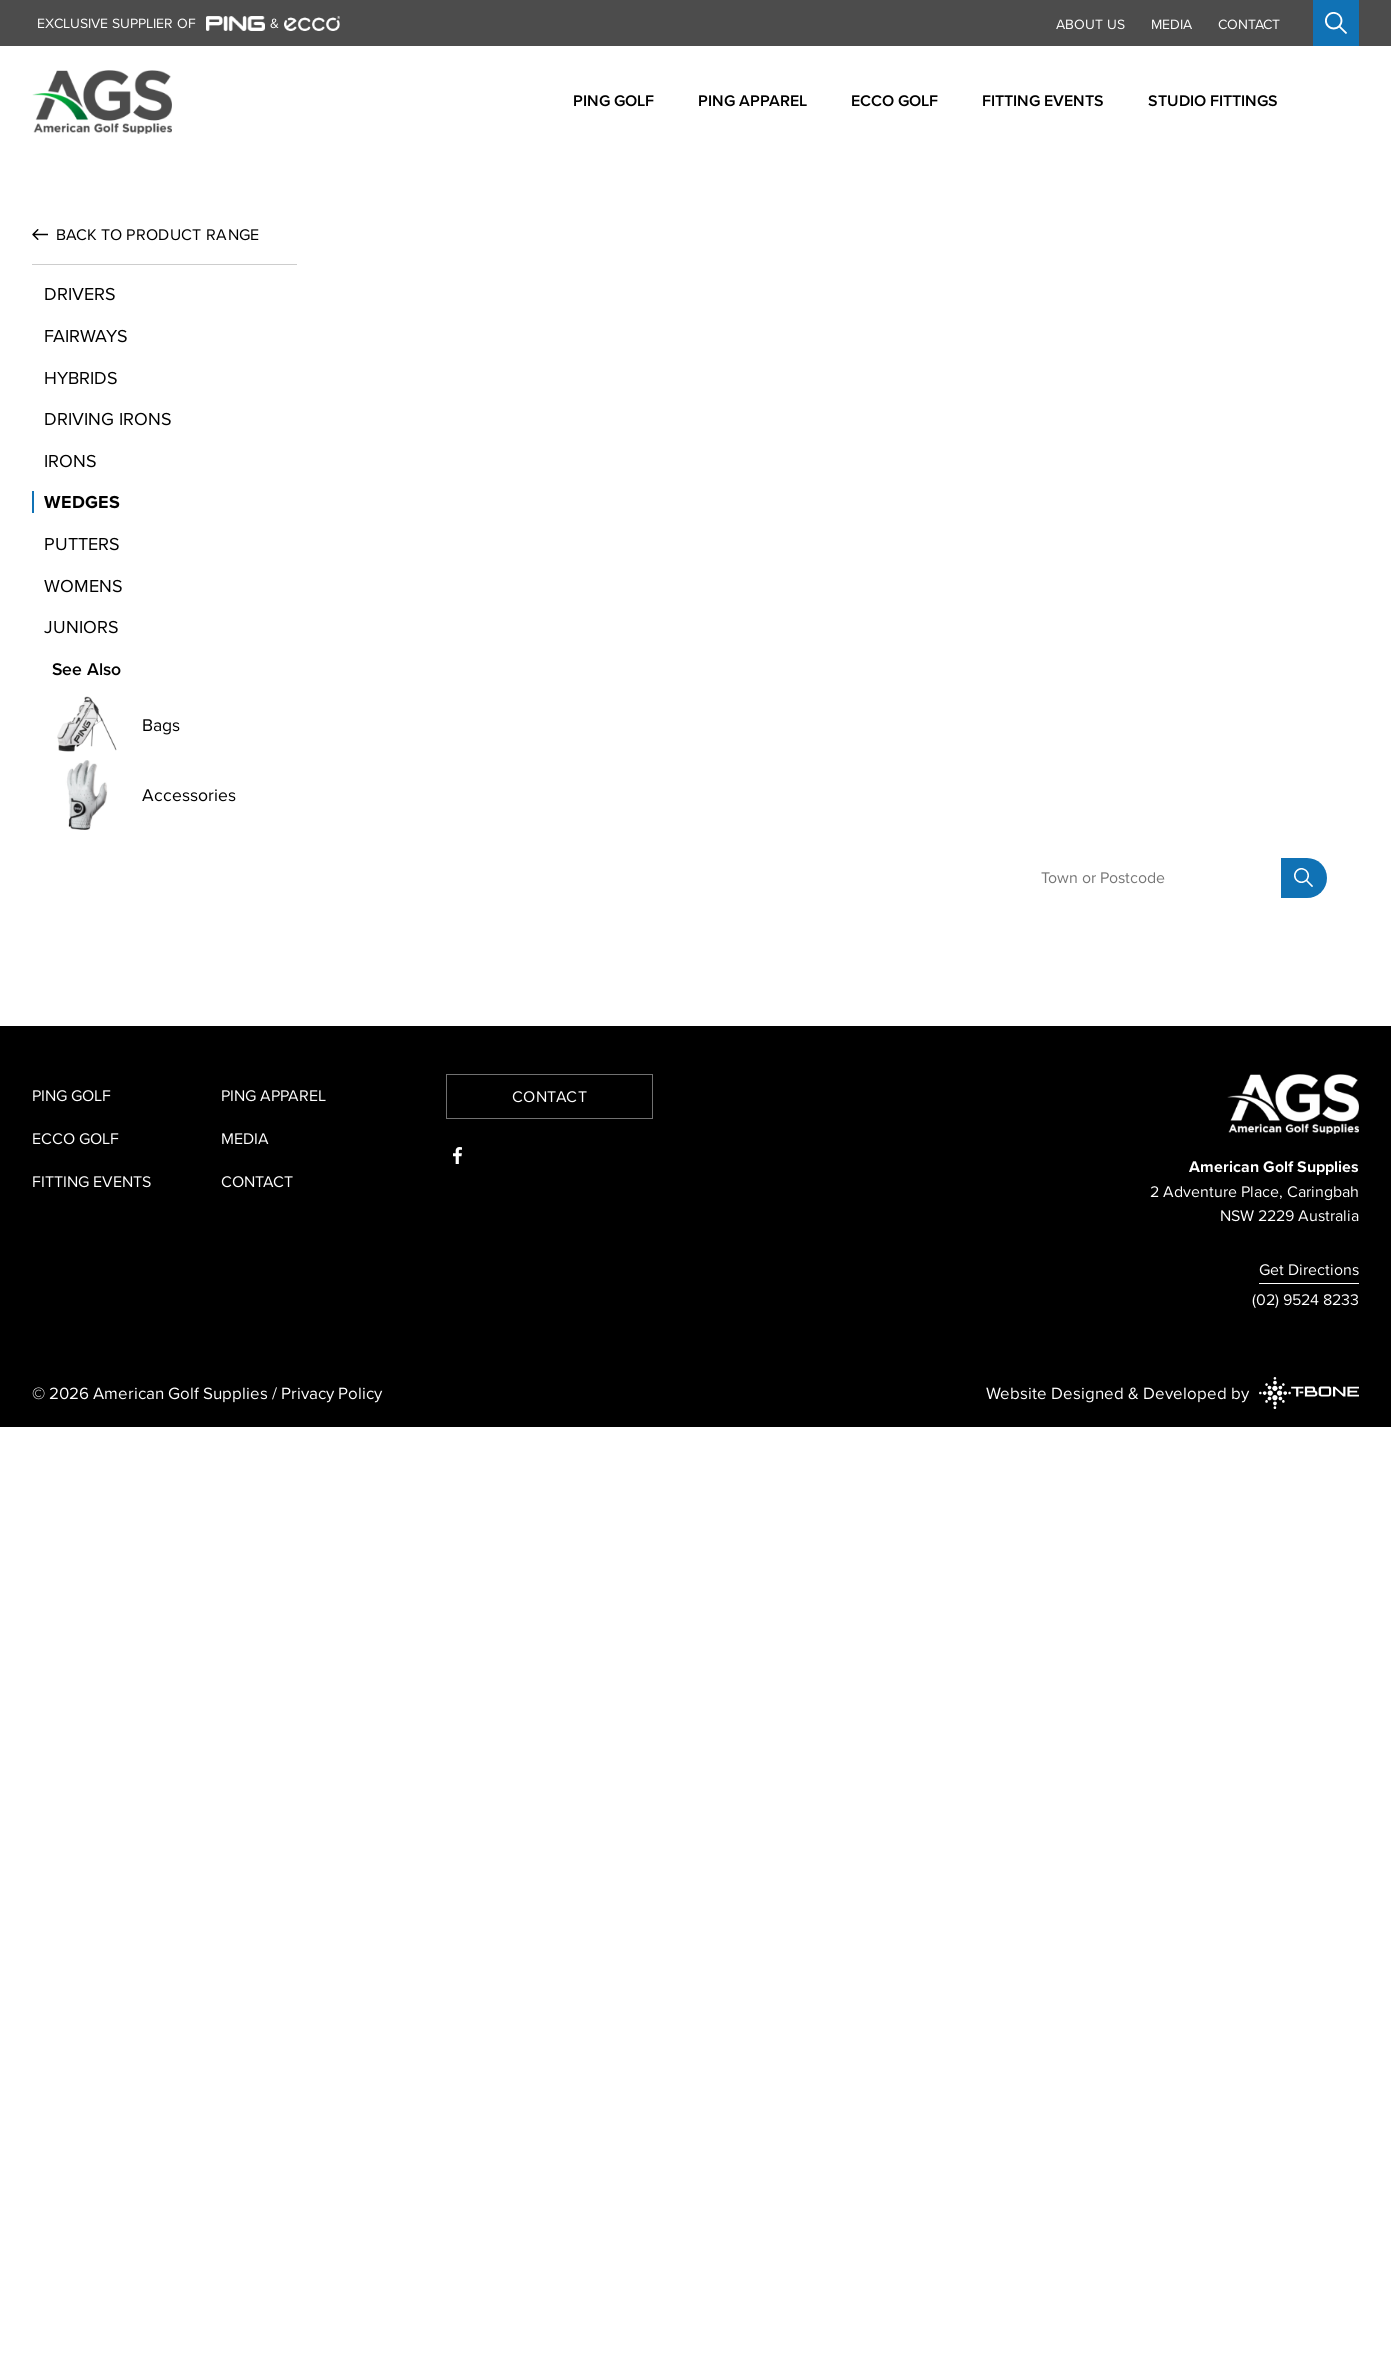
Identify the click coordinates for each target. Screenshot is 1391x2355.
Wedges (82, 897)
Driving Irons (108, 814)
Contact (1249, 24)
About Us (1090, 24)
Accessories (189, 1191)
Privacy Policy (331, 2320)
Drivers (80, 689)
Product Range (157, 630)
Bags (161, 1121)
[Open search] (1336, 23)
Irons (70, 855)
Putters (82, 939)
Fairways (86, 731)
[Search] (1304, 1806)
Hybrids (81, 772)
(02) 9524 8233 (1305, 2227)
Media (1171, 24)
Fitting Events (91, 2109)
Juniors (81, 1022)
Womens (83, 980)
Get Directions (1309, 2197)
